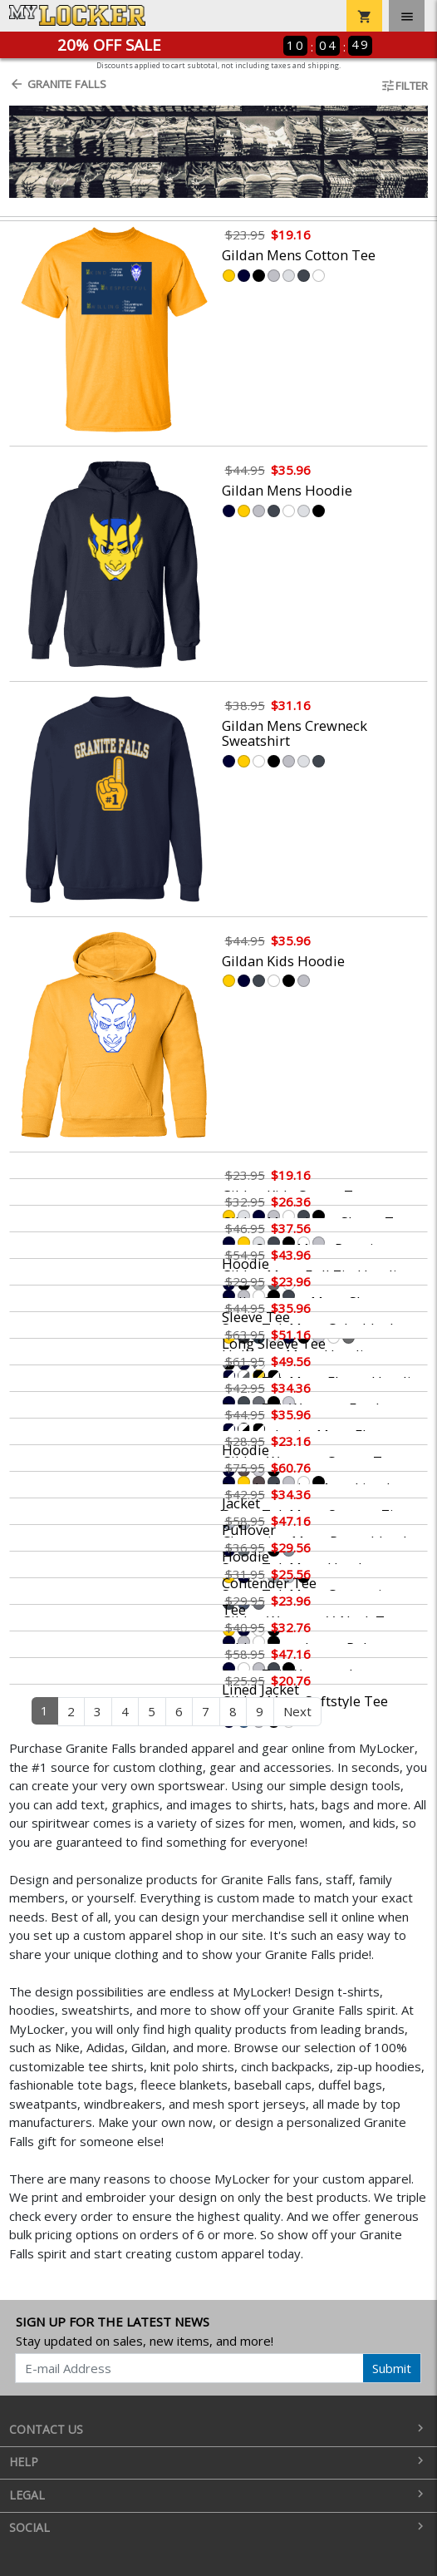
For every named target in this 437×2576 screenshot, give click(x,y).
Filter (404, 85)
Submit (391, 2368)
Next (297, 1711)
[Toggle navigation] (407, 16)
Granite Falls (57, 83)
